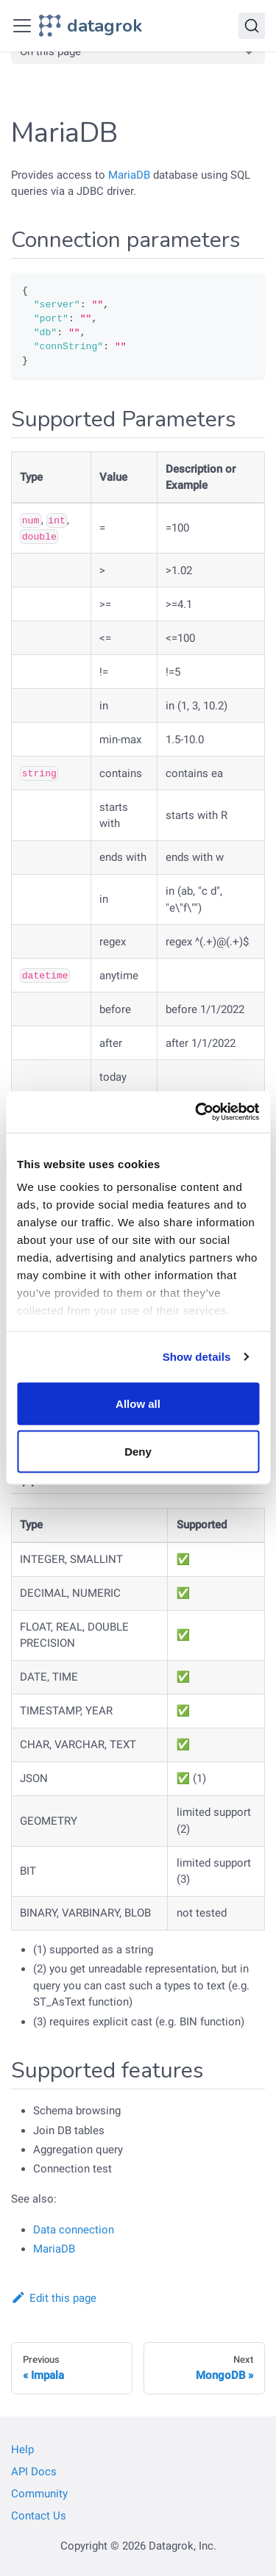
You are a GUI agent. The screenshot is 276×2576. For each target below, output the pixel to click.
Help (22, 2449)
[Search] (251, 25)
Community (39, 2493)
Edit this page (53, 2298)
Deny (138, 1451)
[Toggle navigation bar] (22, 26)
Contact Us (38, 2515)
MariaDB (129, 175)
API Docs (34, 2471)
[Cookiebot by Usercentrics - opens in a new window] (196, 1112)
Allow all (138, 1403)
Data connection (73, 2229)
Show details (197, 1356)
